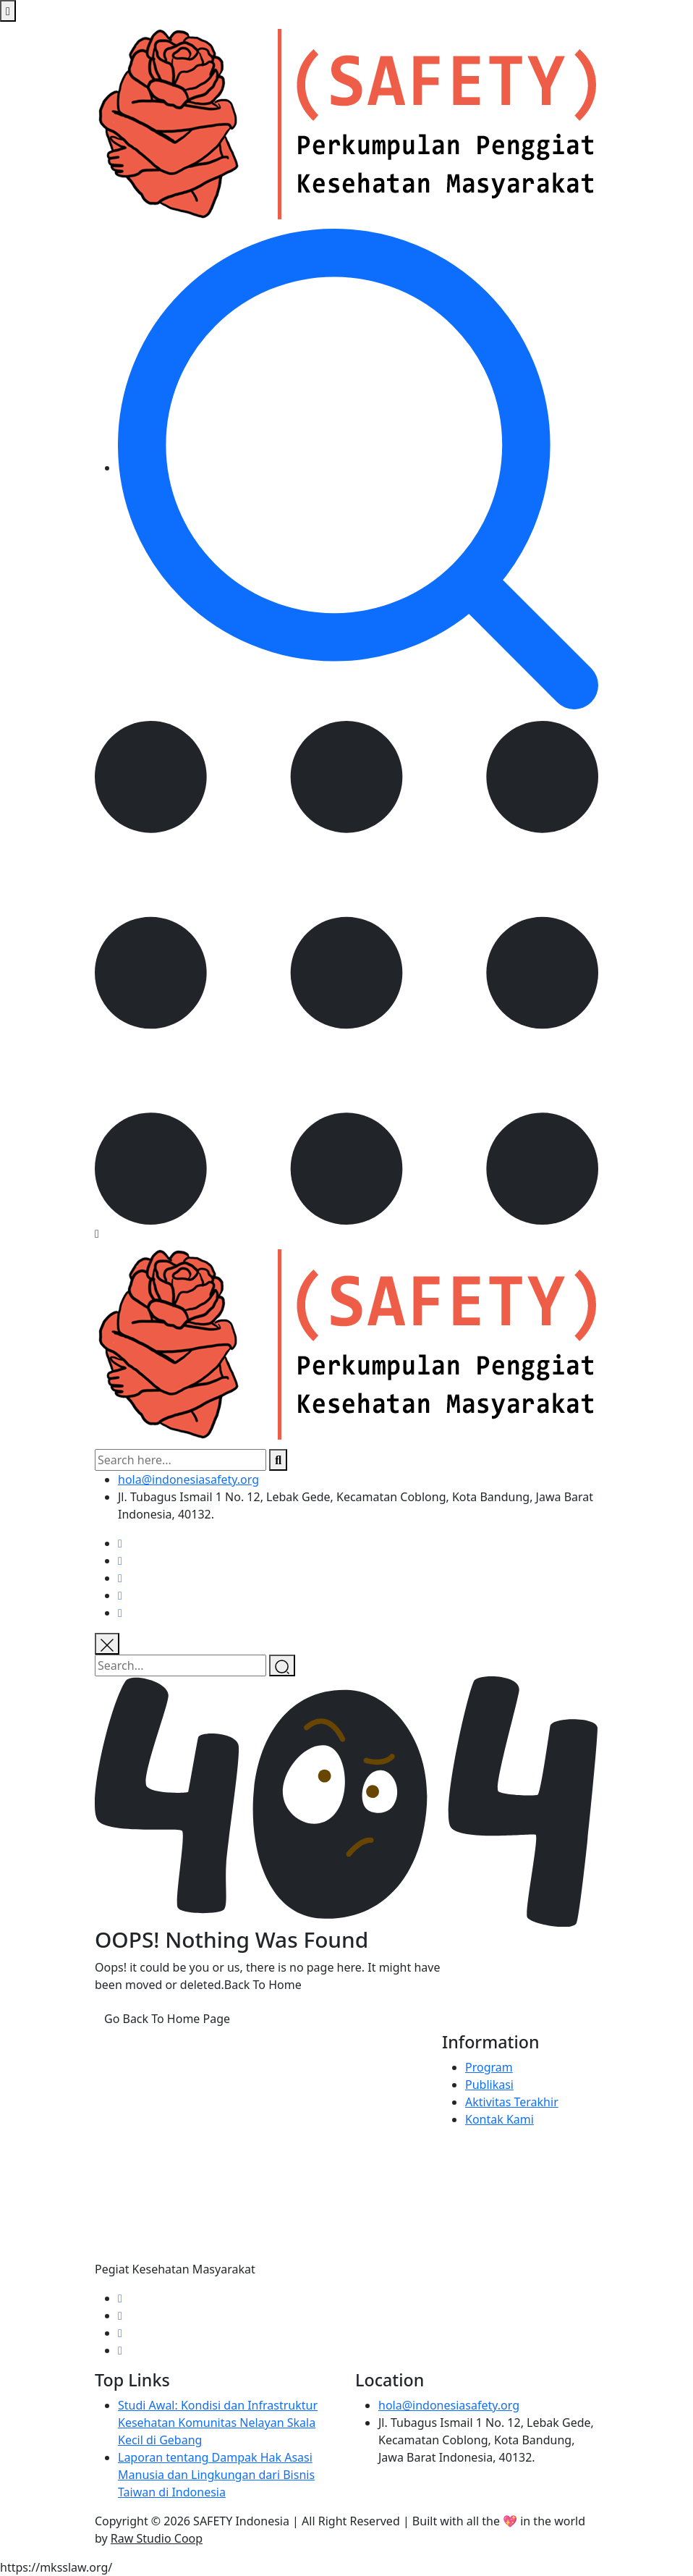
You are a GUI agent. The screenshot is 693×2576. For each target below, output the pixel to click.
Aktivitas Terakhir (511, 2102)
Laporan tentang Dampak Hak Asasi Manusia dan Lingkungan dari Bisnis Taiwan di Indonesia (216, 2474)
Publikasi (489, 2085)
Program (489, 2067)
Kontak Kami (499, 2119)
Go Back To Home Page (167, 2019)
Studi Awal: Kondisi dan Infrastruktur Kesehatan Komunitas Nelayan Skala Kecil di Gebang (218, 2422)
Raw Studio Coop (157, 2538)
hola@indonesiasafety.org (188, 1479)
